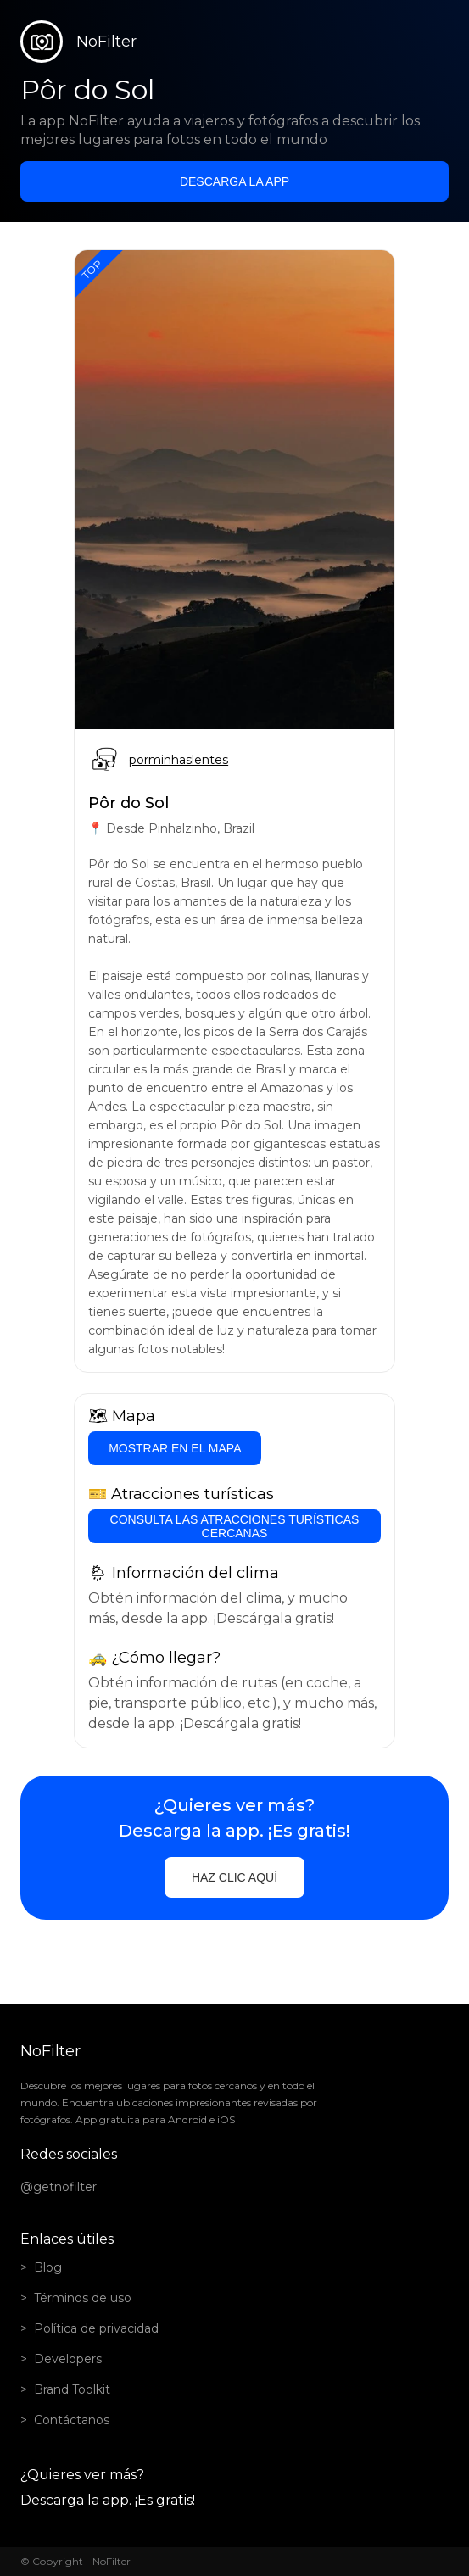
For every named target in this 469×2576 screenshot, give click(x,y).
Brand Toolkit (72, 2389)
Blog (48, 2267)
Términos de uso (82, 2298)
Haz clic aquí (234, 1877)
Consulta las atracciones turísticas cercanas (235, 1526)
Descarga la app (234, 181)
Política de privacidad (96, 2328)
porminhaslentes (178, 759)
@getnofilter (58, 2186)
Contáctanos (71, 2420)
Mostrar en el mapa (175, 1448)
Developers (68, 2359)
